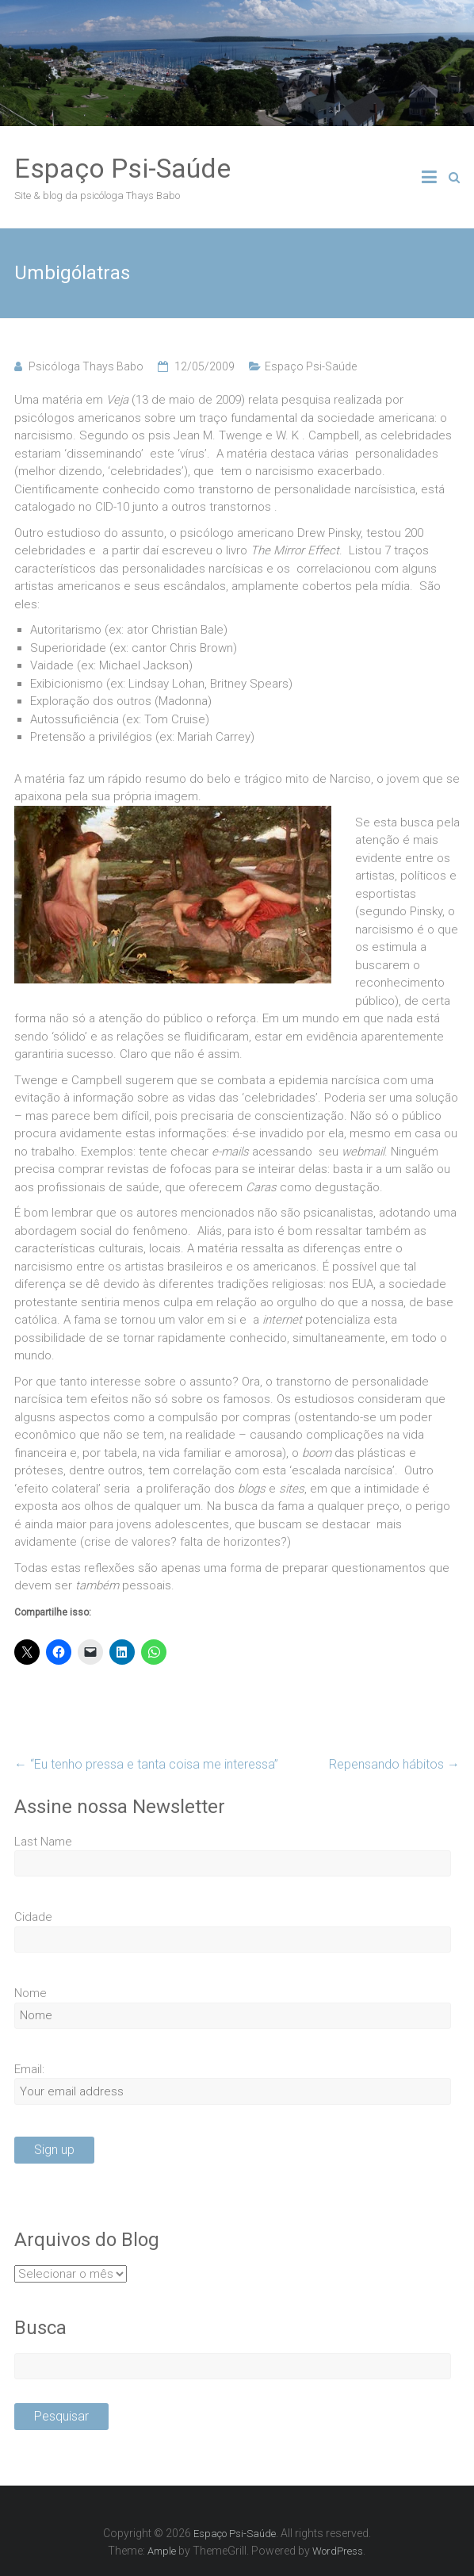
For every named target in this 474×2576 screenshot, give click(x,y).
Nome (30, 1993)
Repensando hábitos (394, 1764)
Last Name (43, 1841)
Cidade (33, 1917)
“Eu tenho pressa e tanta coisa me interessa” (146, 1764)
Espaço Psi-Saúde (122, 168)
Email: (29, 2069)
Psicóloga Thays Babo (86, 366)
